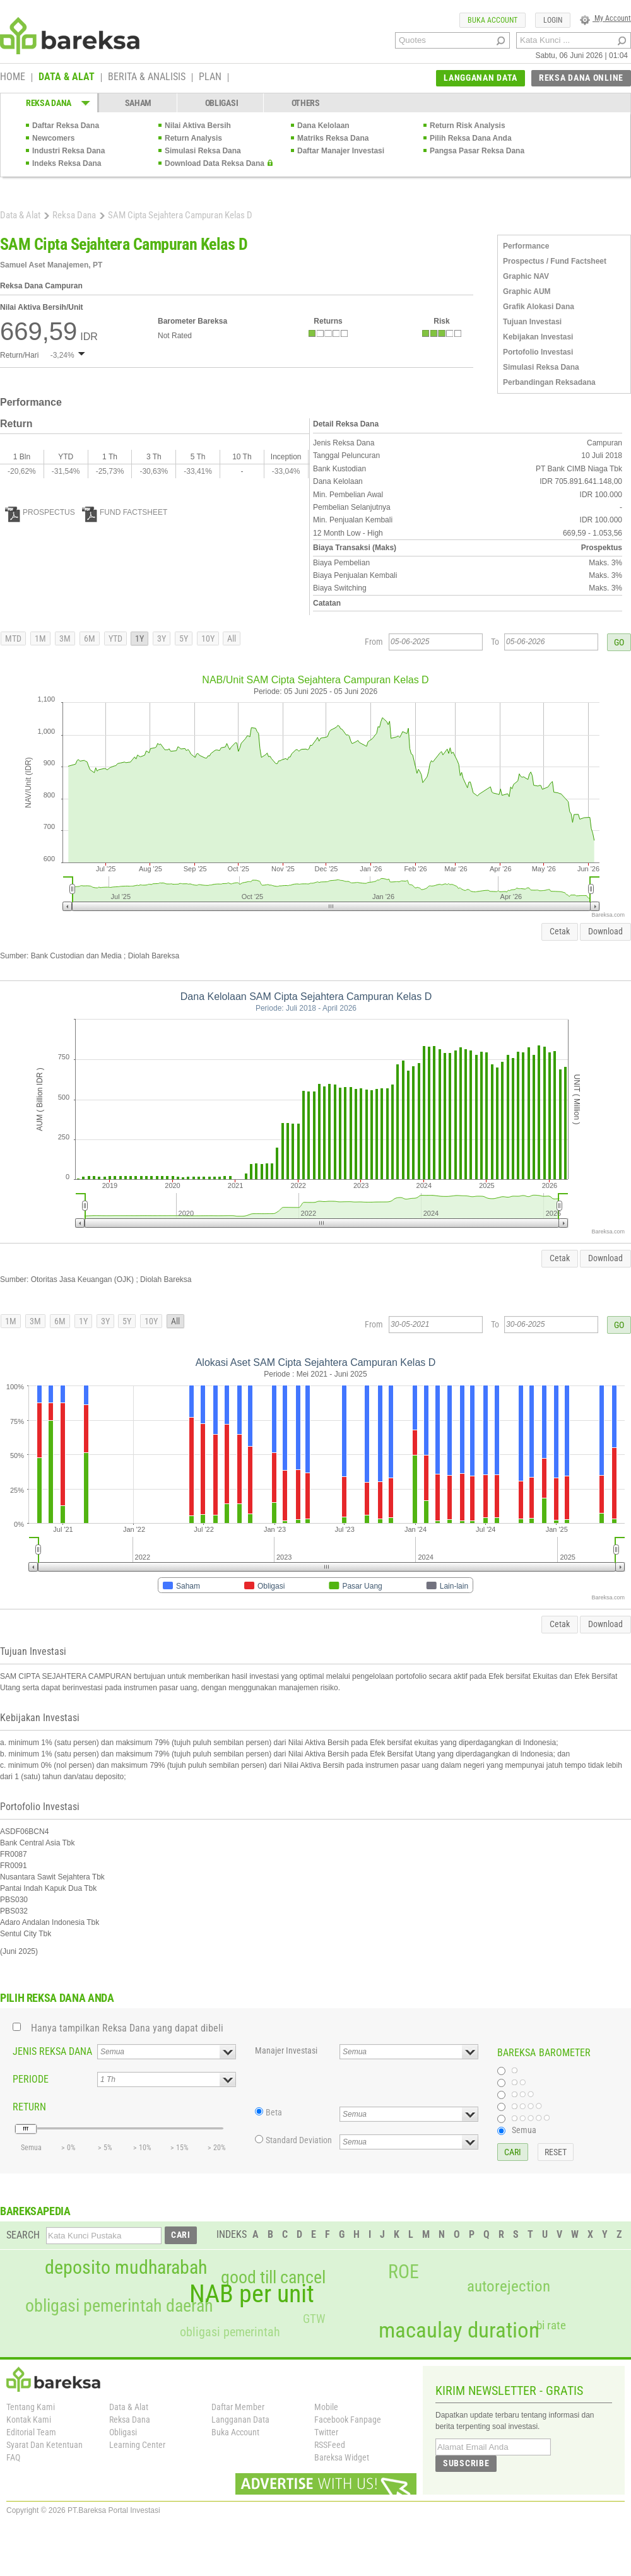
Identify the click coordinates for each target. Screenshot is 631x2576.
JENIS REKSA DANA (52, 2051)
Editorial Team (31, 2432)
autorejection (508, 2286)
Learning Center (137, 2445)
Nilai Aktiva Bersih (198, 125)
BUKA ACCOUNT (492, 20)
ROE (403, 2271)
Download (605, 931)
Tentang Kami (30, 2407)
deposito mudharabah (126, 2267)
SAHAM (138, 103)
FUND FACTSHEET (124, 512)
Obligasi (123, 2432)
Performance (526, 246)
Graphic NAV (526, 276)
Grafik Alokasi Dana (538, 306)
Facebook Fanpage (347, 2419)
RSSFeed (329, 2445)
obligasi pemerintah (230, 2332)
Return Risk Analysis (467, 125)
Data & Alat (20, 215)
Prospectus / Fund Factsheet (554, 261)
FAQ (13, 2457)
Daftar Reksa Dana (65, 125)
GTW (314, 2319)
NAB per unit (251, 2294)
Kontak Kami (28, 2419)
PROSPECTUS (40, 512)
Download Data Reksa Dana (214, 163)
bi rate (551, 2325)
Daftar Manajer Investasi (340, 150)
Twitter (326, 2432)
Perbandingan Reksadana (549, 382)
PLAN (210, 77)
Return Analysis (193, 138)
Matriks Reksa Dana (333, 138)
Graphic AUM (527, 291)
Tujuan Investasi (532, 321)
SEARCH (23, 2235)
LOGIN (552, 20)
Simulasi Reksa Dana (203, 150)
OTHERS (306, 103)
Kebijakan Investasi (538, 336)
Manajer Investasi (286, 2050)
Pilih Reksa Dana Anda (471, 138)
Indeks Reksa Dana (66, 163)
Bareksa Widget (341, 2457)
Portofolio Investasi (538, 352)
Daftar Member (237, 2407)
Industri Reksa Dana (68, 150)
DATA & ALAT (66, 77)
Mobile (326, 2407)
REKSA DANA (48, 103)
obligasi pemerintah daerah (119, 2306)
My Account (605, 18)
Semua (524, 2130)
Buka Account (235, 2432)
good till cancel (273, 2277)
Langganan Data (240, 2419)
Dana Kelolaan (323, 125)
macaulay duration (459, 2330)
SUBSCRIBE (466, 2463)
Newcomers (53, 138)
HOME (12, 77)
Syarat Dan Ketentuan (44, 2445)
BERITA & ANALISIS (147, 77)
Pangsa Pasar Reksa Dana (477, 150)
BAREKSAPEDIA (35, 2211)
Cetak (560, 931)
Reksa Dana (74, 215)
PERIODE (31, 2079)
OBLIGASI (222, 103)
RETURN (29, 2107)
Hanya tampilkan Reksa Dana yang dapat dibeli (127, 2028)
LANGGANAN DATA (480, 78)
